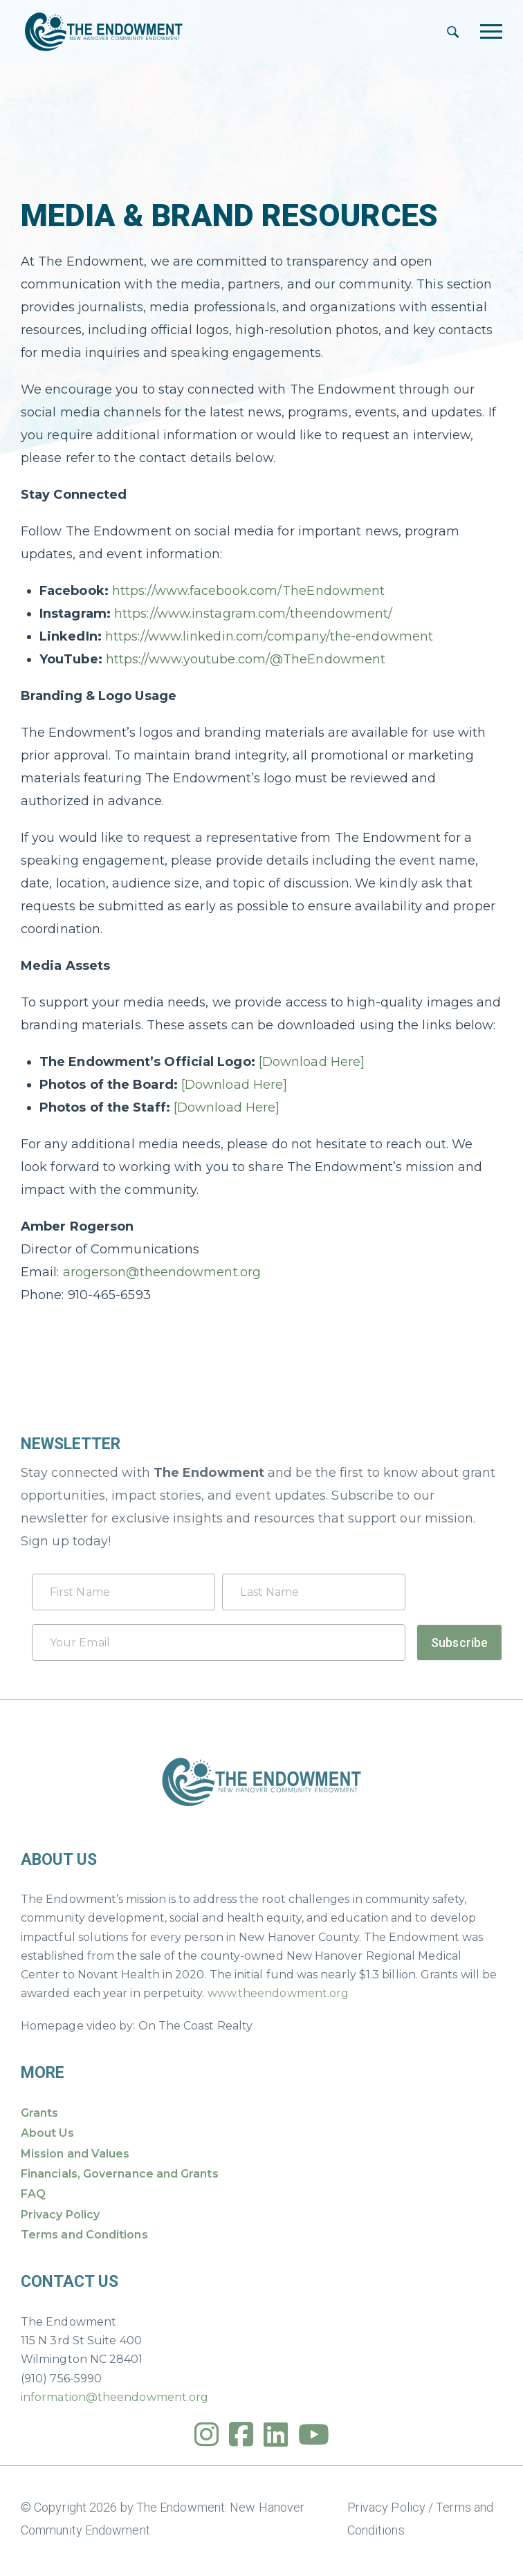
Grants (39, 2112)
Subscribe (459, 1642)
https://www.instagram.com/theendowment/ (253, 613)
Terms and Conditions (84, 2234)
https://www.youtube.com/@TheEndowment (245, 659)
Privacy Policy (60, 2214)
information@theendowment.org (114, 2397)
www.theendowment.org (278, 1993)
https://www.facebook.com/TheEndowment (248, 590)
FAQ (33, 2193)
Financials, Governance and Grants (120, 2173)
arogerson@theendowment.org (162, 1272)
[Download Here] (312, 1061)
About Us (47, 2133)
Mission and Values (75, 2153)
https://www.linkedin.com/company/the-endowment (269, 636)
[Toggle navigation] (491, 31)
